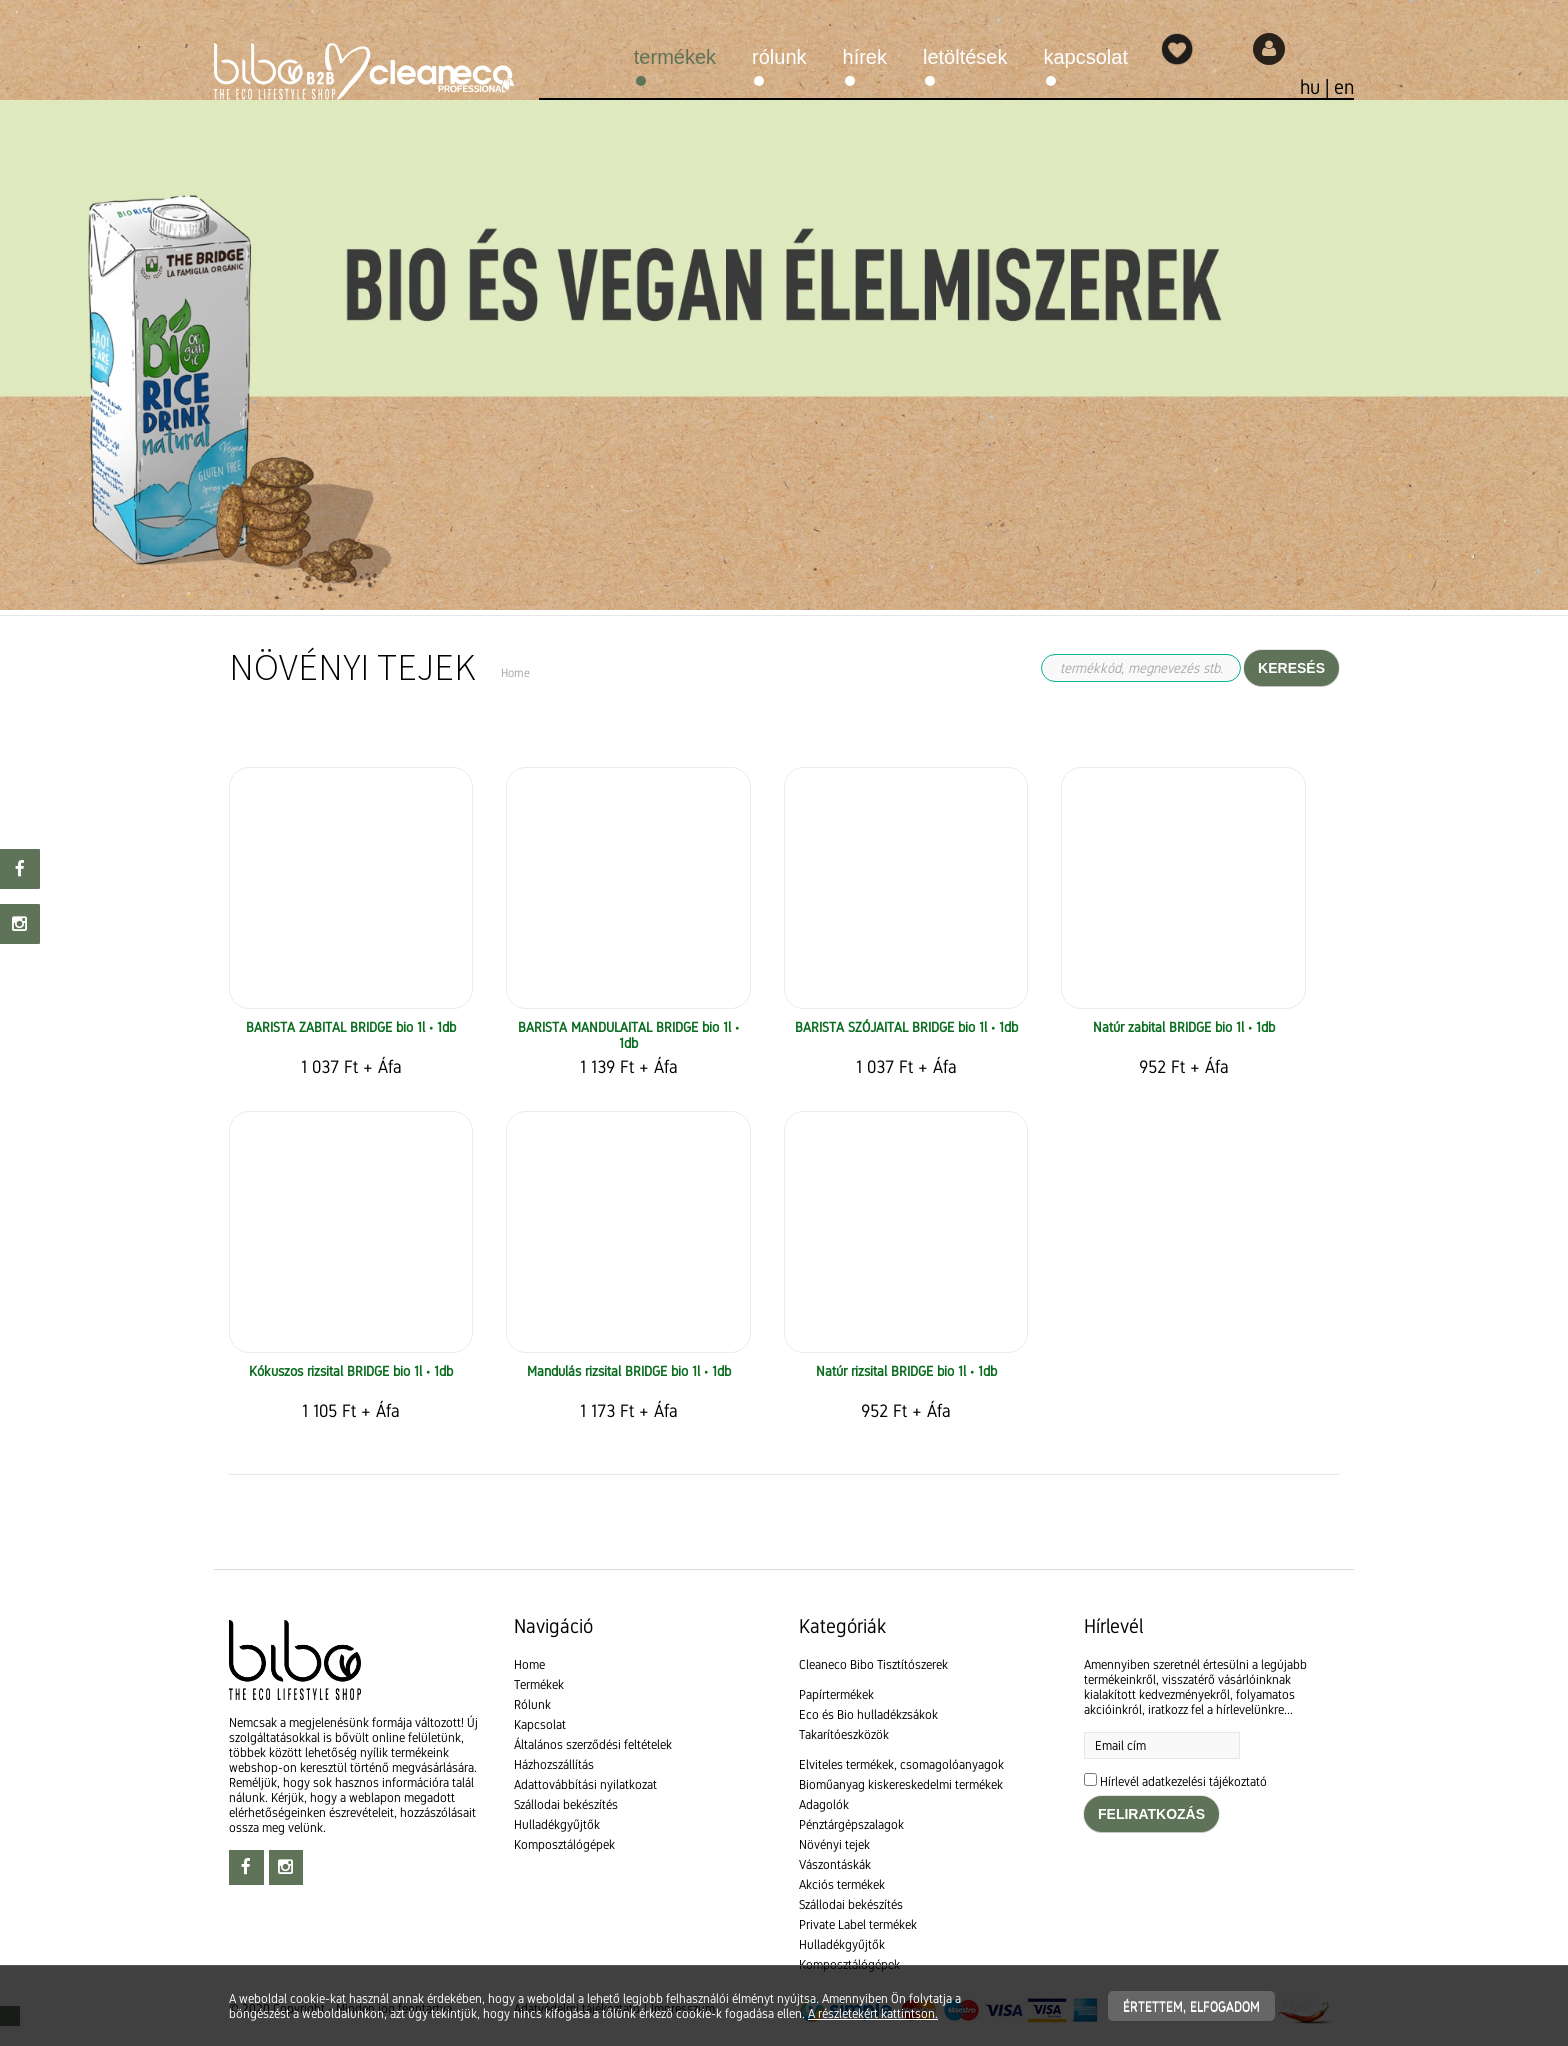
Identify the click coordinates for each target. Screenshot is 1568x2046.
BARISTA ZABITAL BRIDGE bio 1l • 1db (351, 1027)
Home (529, 1664)
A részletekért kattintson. (873, 2013)
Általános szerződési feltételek (593, 1744)
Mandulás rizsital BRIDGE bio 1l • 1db (629, 1371)
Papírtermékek (836, 1694)
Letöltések (965, 57)
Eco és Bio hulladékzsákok (868, 1714)
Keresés (1291, 668)
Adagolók (824, 1804)
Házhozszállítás (554, 1764)
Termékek (675, 57)
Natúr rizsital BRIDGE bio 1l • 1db (906, 1371)
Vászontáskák (835, 1864)
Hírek (865, 57)
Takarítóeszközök (844, 1734)
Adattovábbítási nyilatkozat (585, 1784)
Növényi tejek (834, 1844)
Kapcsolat (1086, 57)
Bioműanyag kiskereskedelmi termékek (901, 1784)
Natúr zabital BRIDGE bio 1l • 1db (1184, 1027)
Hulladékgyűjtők (557, 1824)
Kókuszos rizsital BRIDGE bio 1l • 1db (351, 1371)
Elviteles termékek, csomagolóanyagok (901, 1764)
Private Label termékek (858, 1924)
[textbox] (784, 742)
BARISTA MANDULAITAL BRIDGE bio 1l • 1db (628, 1035)
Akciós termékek (842, 1884)
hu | (1317, 87)
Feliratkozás (1151, 1814)
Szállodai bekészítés (566, 1804)
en (1344, 87)
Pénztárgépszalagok (851, 1824)
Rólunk (779, 57)
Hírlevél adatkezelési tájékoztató (1183, 1781)
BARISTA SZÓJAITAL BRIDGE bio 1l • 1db (906, 1027)
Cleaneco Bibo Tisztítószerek (873, 1664)
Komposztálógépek (564, 1844)
